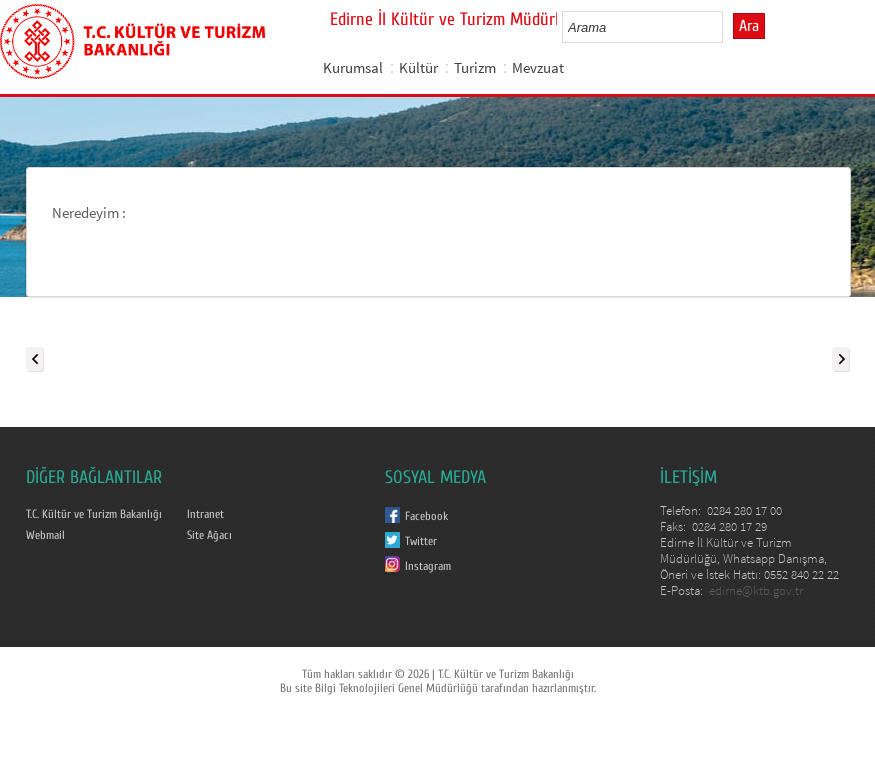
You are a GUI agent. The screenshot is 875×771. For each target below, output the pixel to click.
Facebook (426, 516)
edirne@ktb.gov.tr (756, 590)
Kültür (418, 67)
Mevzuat (538, 67)
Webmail (45, 535)
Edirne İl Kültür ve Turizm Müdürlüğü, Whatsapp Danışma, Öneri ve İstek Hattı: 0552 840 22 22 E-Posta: (749, 566)
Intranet (205, 514)
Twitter (421, 541)
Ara (749, 26)
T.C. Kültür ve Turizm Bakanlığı (94, 514)
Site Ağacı (209, 535)
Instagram (428, 566)
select (728, 27)
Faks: (674, 526)
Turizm (475, 67)
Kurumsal (353, 67)
